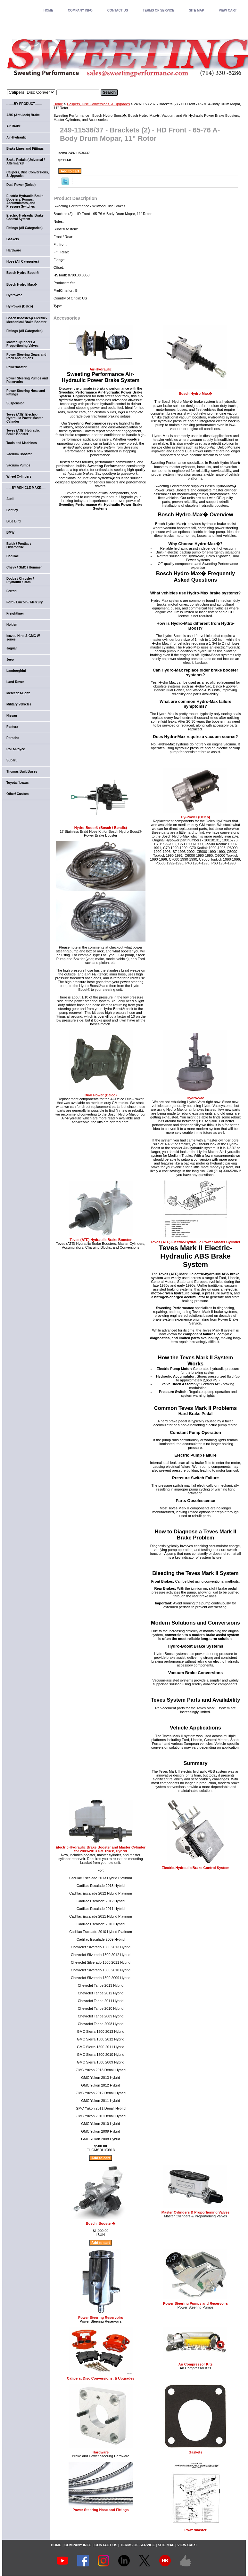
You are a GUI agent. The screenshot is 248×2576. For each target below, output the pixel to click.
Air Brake (13, 126)
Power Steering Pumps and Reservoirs (195, 2303)
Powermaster (195, 2530)
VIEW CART (228, 10)
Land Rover (15, 682)
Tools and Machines (21, 443)
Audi (9, 499)
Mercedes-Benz (18, 693)
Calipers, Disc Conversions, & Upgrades (98, 104)
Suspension (15, 403)
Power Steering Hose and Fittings (100, 2510)
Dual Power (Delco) (101, 1095)
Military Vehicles (18, 704)
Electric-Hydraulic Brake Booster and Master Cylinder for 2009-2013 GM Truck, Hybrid (100, 1849)
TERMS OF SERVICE (158, 10)
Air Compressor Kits (195, 2364)
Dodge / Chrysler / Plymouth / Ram (20, 580)
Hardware (101, 2452)
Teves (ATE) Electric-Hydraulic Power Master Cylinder (195, 1242)
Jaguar (11, 648)
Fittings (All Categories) (24, 228)
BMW (10, 532)
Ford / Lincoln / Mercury (24, 602)
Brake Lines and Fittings (25, 148)
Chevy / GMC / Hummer (24, 567)
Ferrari (11, 591)
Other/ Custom (17, 794)
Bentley (12, 510)
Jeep (10, 659)
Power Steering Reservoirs (100, 2317)
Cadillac (12, 556)
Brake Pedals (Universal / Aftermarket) (25, 161)
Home (58, 104)
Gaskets (196, 2452)
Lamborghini (16, 670)
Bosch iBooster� (100, 2223)
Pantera (12, 726)
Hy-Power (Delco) (195, 817)
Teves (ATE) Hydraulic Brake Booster (100, 1240)
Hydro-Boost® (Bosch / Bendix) (100, 828)
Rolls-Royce (15, 749)
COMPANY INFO (80, 10)
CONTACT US (117, 10)
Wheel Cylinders (18, 476)
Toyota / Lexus (17, 782)
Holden (11, 624)
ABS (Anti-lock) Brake (23, 115)
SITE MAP (196, 10)
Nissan (11, 715)
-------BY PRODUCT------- (24, 104)
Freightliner (15, 613)
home (48, 10)
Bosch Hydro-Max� (195, 393)
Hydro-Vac (195, 1098)
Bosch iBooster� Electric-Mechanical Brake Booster (26, 320)
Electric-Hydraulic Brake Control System (195, 1868)
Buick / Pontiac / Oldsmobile (18, 545)
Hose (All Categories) (22, 261)
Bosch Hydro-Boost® (22, 272)
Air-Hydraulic (100, 369)
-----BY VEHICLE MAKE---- (25, 487)
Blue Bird (13, 521)
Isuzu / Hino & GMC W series (23, 637)
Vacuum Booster (19, 454)
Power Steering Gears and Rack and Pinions (26, 356)
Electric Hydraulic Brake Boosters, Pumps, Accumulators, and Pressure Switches (24, 201)
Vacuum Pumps (18, 465)
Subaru (11, 760)
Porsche (12, 738)
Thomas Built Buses (21, 771)
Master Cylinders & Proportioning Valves (195, 2212)
